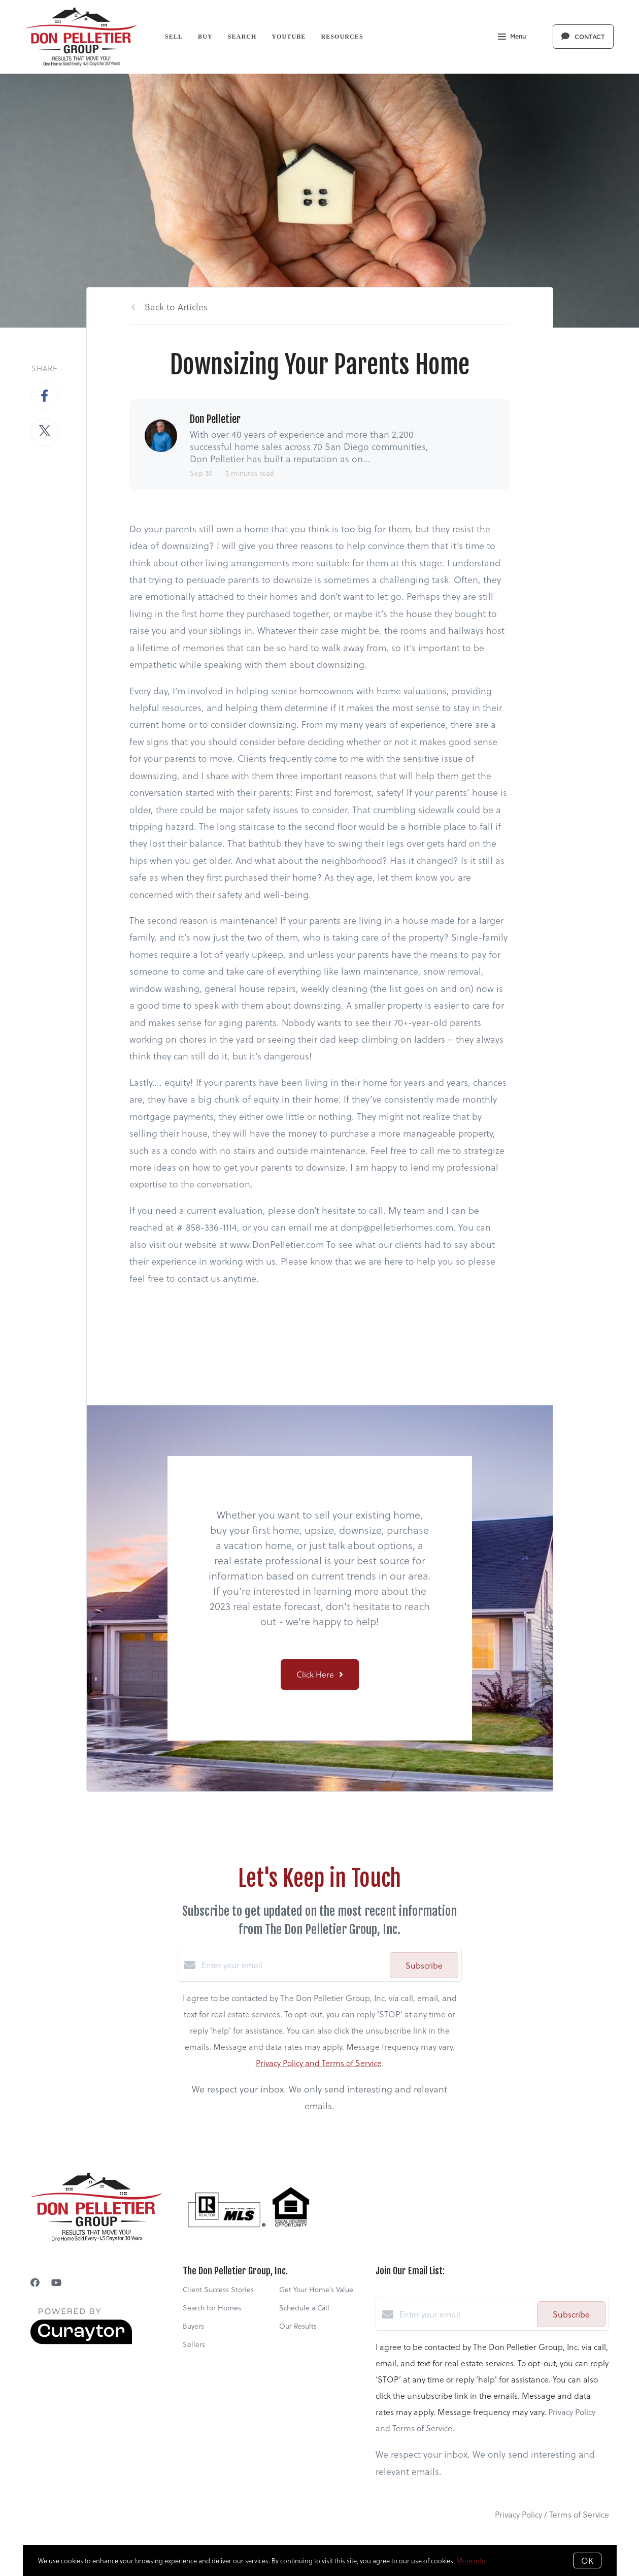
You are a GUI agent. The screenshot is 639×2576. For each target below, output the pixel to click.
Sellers (194, 2344)
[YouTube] (56, 2282)
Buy (205, 36)
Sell (174, 36)
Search (242, 36)
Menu (512, 37)
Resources (342, 36)
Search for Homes (212, 2307)
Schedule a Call (304, 2307)
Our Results (298, 2326)
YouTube (289, 36)
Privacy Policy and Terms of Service (319, 2063)
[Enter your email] (293, 1965)
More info (471, 2560)
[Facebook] (35, 2282)
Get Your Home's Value (316, 2289)
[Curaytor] (81, 2341)
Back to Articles (176, 306)
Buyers (193, 2326)
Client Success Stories (218, 2289)
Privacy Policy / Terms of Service (552, 2514)
